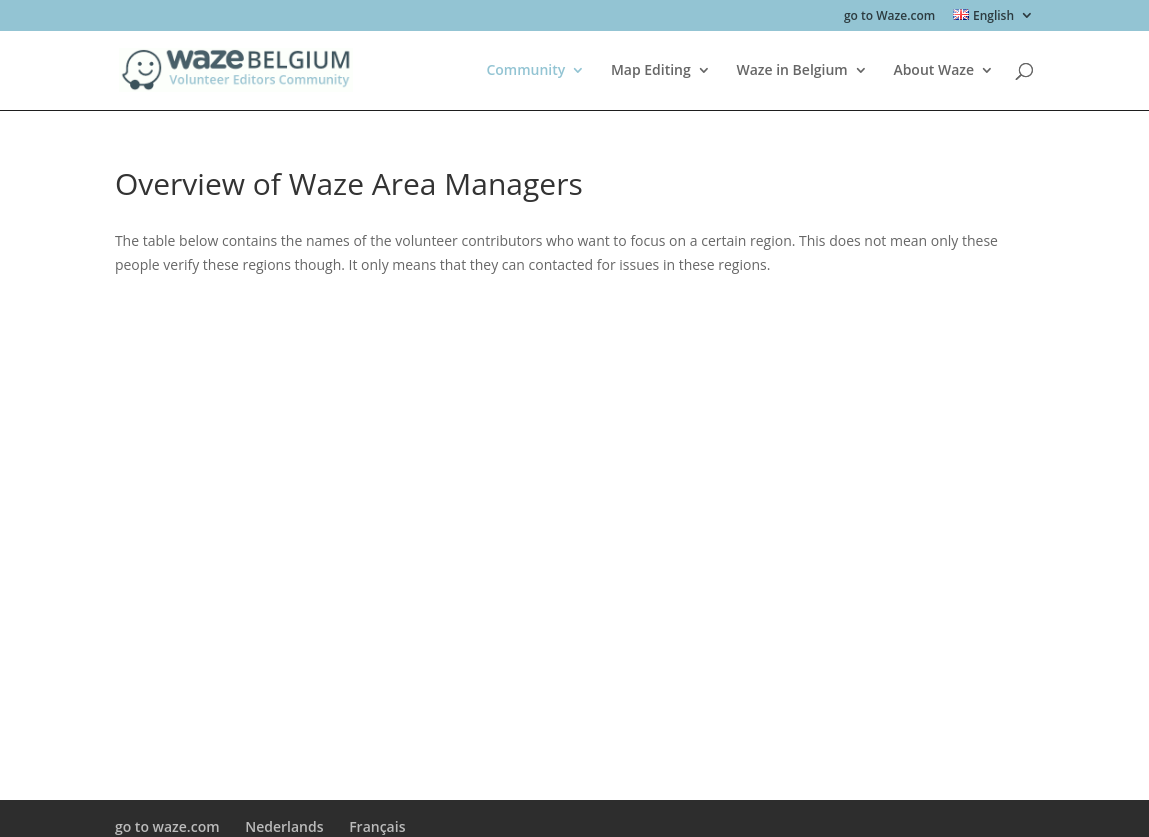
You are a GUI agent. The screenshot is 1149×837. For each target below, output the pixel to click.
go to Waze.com (889, 17)
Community (525, 71)
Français (377, 826)
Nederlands (284, 826)
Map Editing (651, 71)
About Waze (933, 71)
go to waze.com (167, 826)
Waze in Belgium (791, 71)
